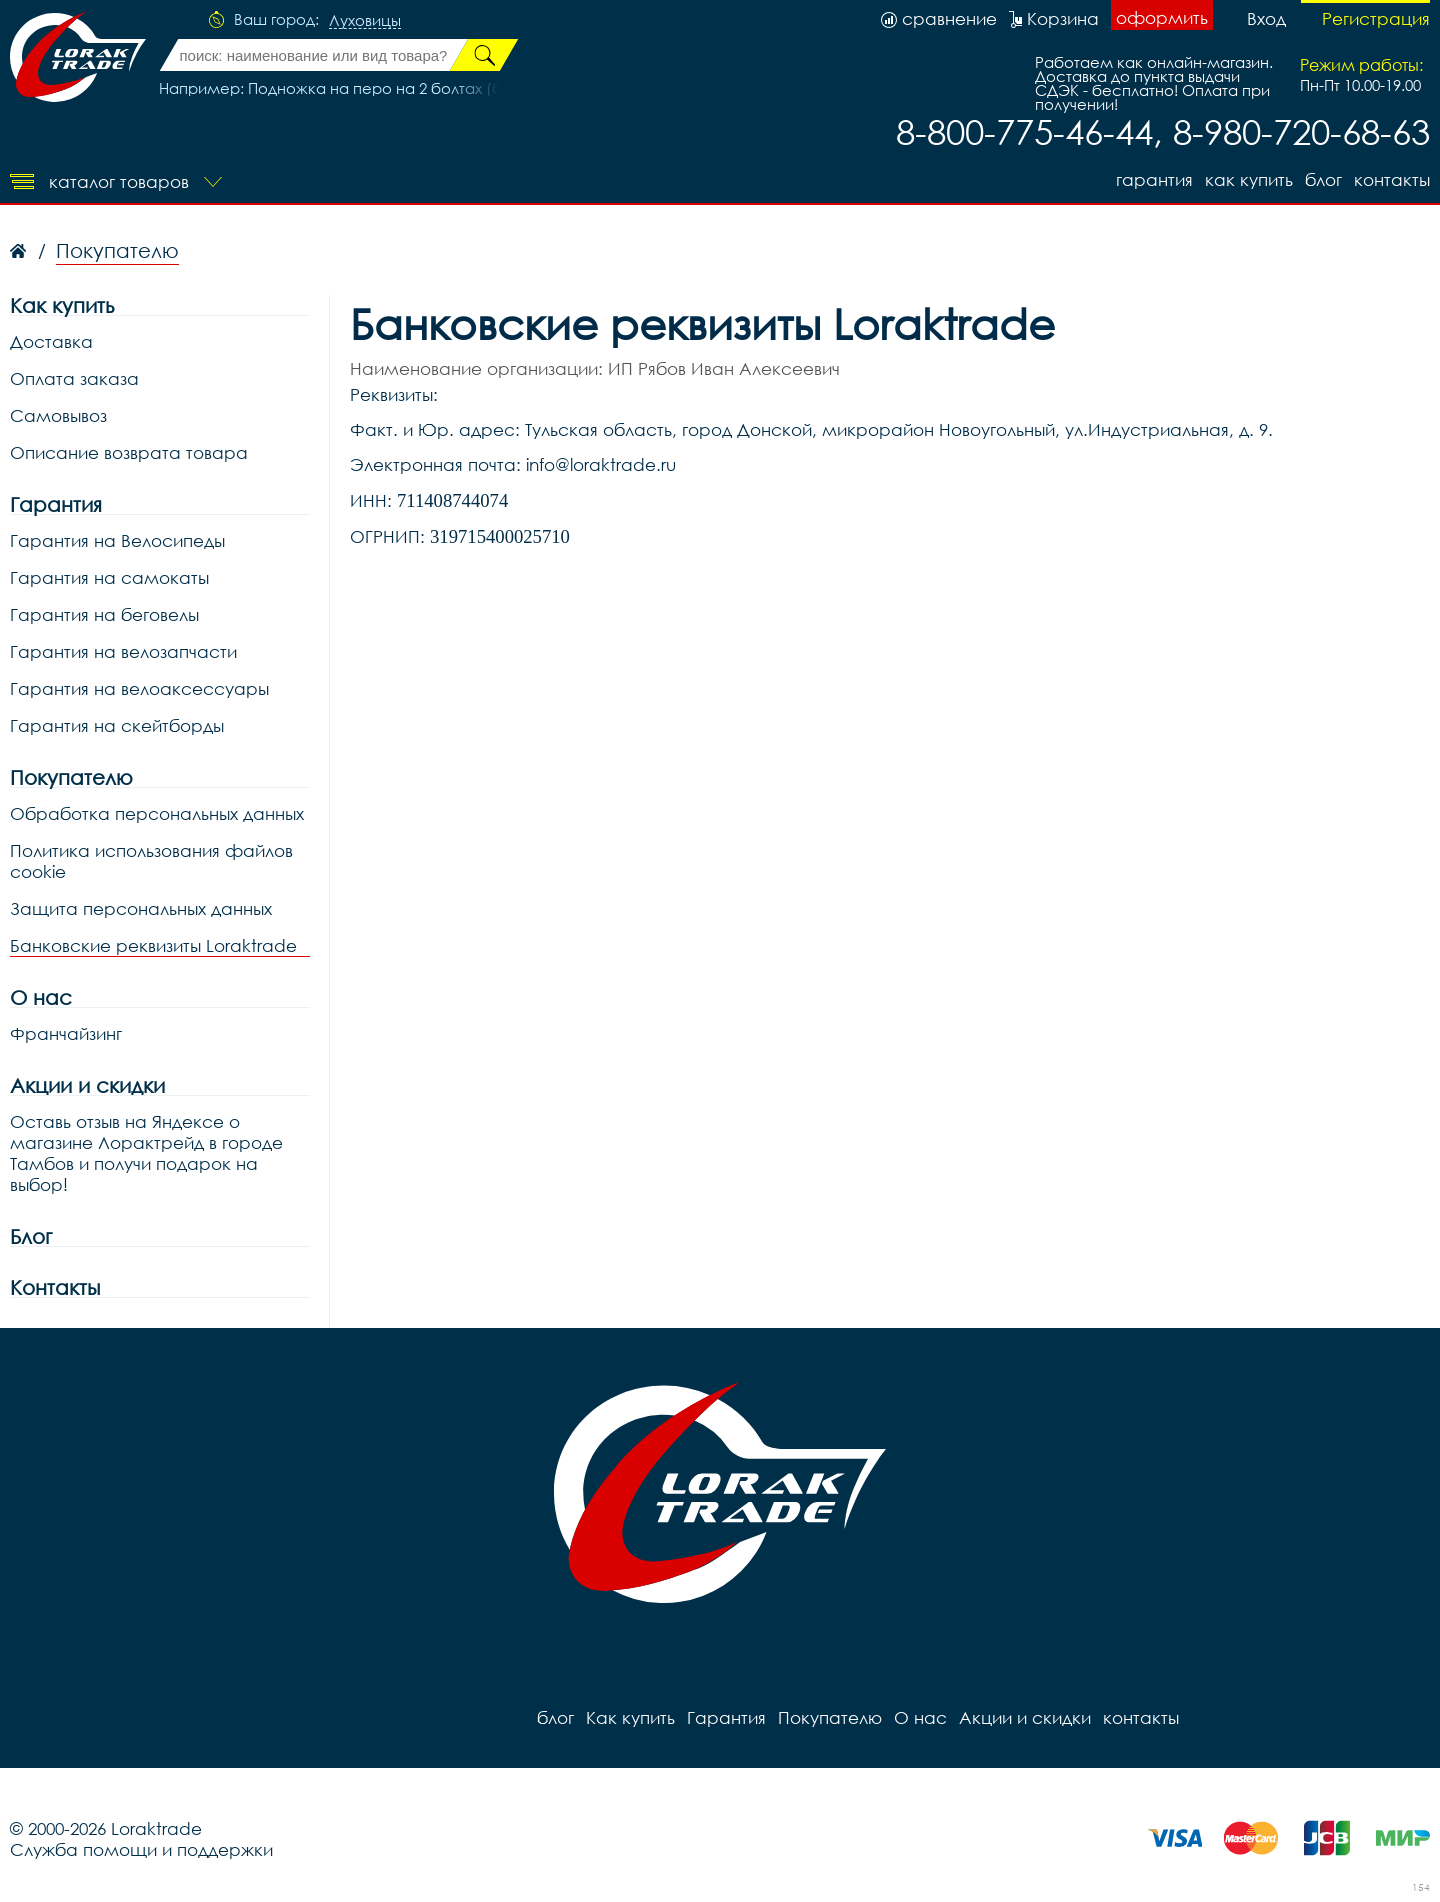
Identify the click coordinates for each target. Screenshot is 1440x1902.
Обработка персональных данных (157, 813)
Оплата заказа (74, 378)
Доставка (51, 341)
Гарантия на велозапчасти (123, 651)
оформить (1162, 17)
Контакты (55, 1287)
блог (1323, 179)
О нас (41, 997)
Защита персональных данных (141, 908)
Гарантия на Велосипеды (117, 540)
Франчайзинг (66, 1033)
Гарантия (1154, 179)
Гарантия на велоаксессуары (139, 688)
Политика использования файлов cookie (151, 861)
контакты (1392, 179)
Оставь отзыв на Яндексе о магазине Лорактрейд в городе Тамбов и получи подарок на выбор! (146, 1153)
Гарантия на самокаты (109, 577)
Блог (31, 1236)
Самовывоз (58, 415)
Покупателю (71, 777)
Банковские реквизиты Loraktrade (153, 945)
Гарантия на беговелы (104, 614)
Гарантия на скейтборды (117, 725)
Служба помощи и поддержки (141, 1849)
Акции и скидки (87, 1085)
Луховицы (365, 21)
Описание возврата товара (129, 452)
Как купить (1249, 179)
